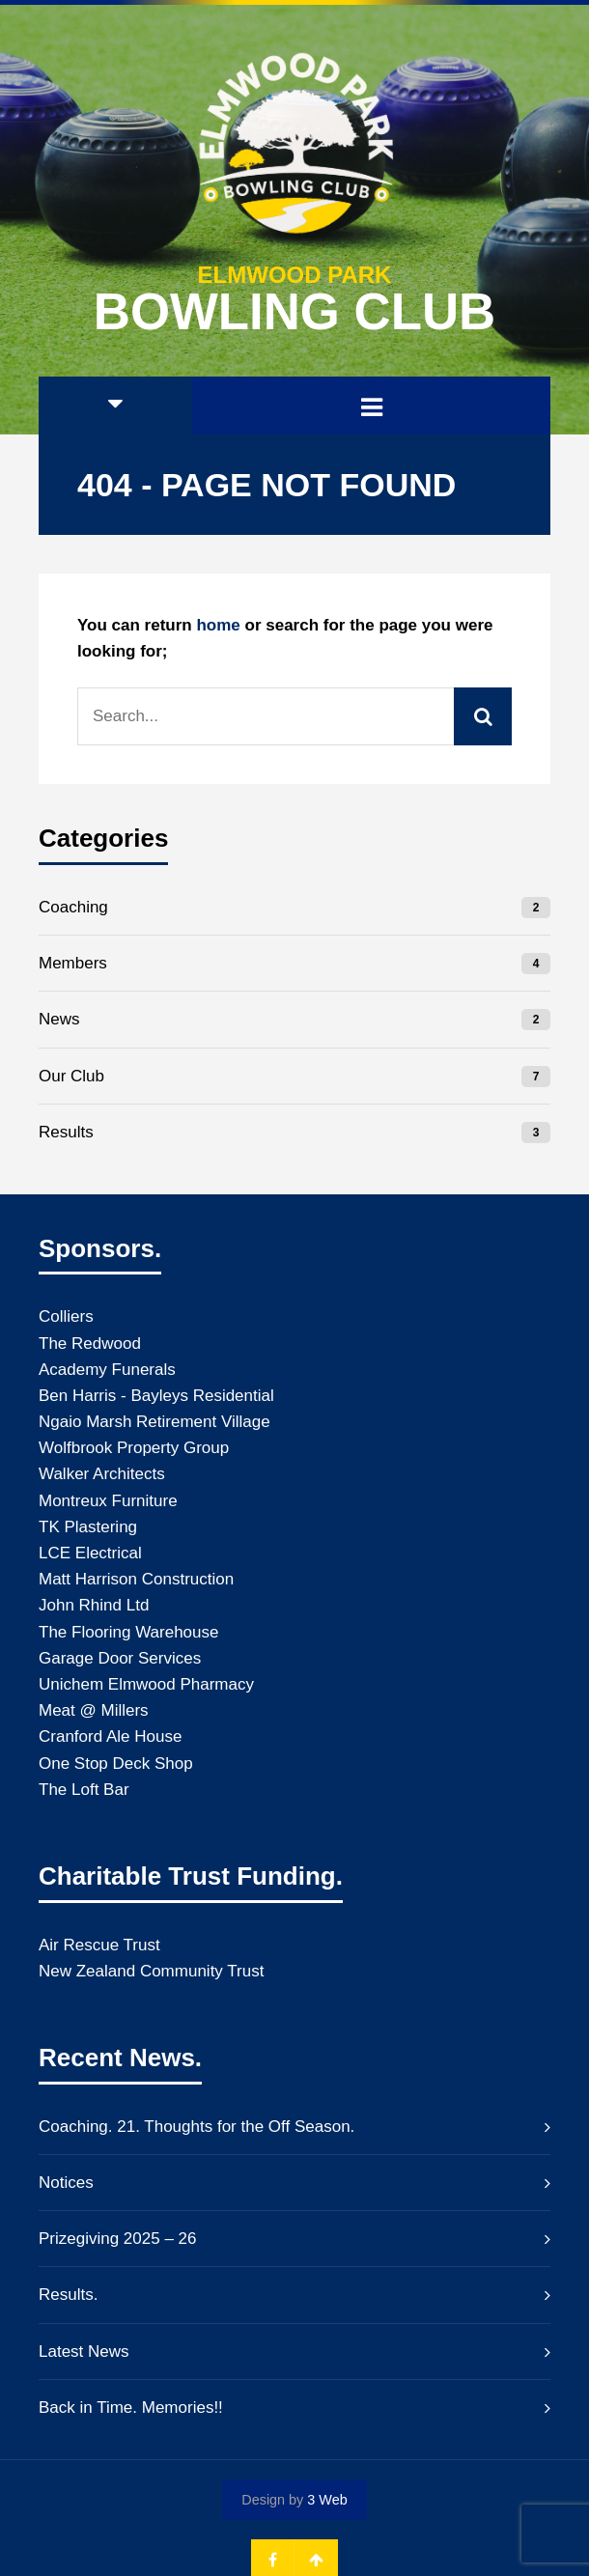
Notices (66, 2182)
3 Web (327, 2499)
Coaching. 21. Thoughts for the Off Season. (196, 2126)
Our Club (71, 1076)
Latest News (84, 2351)
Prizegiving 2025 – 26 (118, 2238)
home (217, 625)
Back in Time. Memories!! (131, 2407)
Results (66, 1132)
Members (73, 963)
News (59, 1019)
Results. (68, 2294)
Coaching (73, 907)
